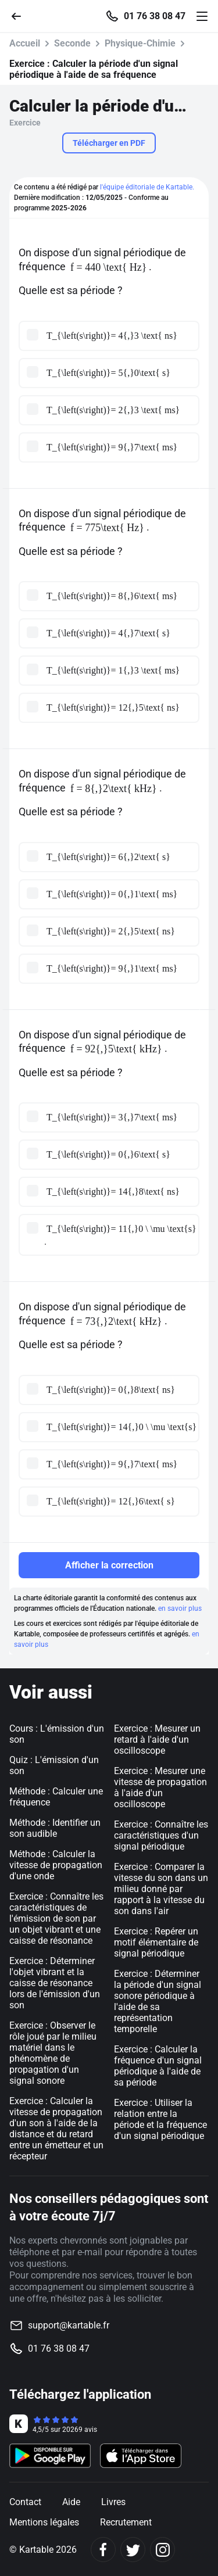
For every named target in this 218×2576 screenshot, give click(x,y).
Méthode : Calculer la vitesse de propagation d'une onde (55, 1865)
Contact (25, 2501)
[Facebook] (103, 2549)
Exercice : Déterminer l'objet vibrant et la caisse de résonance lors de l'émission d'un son (54, 1983)
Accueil (24, 43)
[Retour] (21, 15)
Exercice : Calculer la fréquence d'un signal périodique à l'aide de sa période (158, 2066)
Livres (113, 2501)
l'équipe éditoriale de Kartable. (147, 187)
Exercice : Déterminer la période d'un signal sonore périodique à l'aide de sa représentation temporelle (157, 2001)
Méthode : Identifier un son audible (55, 1828)
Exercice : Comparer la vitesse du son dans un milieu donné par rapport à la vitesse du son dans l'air (161, 1888)
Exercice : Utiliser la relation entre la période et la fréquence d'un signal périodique (160, 2119)
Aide (71, 2501)
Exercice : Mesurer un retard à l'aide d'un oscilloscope (157, 1739)
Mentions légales (44, 2522)
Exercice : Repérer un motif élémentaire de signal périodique (156, 1942)
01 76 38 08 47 (154, 16)
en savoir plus (180, 1608)
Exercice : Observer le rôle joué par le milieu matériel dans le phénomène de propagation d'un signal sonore (53, 2053)
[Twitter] (132, 2549)
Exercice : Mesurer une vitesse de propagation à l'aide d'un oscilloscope (160, 1787)
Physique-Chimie (140, 43)
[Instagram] (162, 2549)
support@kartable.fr (68, 2325)
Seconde (72, 43)
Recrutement (126, 2522)
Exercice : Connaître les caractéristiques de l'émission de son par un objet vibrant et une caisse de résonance (56, 1918)
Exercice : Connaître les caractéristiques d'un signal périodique (161, 1835)
